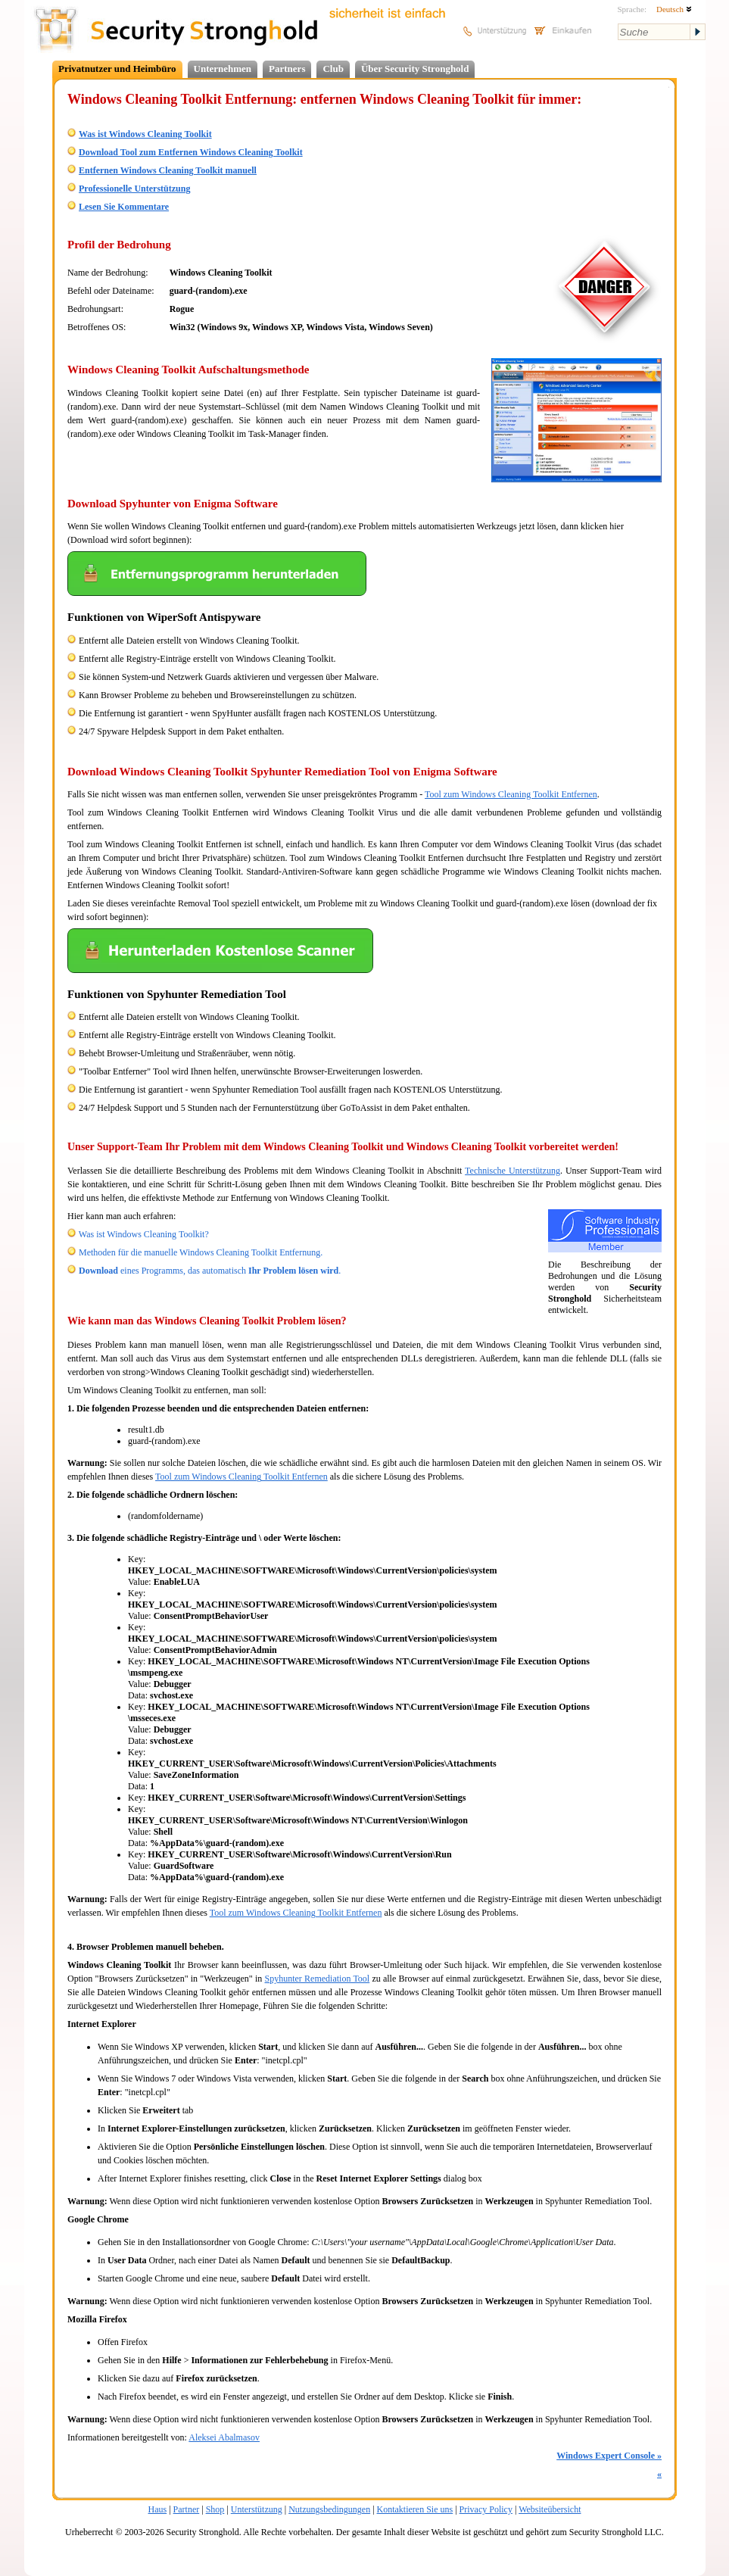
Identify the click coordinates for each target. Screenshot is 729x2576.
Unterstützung (256, 2509)
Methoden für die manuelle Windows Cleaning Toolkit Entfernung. (200, 1252)
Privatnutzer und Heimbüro (117, 68)
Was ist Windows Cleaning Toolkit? (144, 1234)
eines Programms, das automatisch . (210, 1270)
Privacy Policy (486, 2509)
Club (332, 68)
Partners (287, 68)
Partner (186, 2509)
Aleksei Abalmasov (224, 2437)
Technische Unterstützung (512, 1170)
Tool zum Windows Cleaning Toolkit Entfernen (511, 794)
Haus (157, 2509)
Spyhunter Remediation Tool (317, 1978)
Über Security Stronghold (415, 68)
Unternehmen (223, 68)
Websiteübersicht (550, 2509)
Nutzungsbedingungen (329, 2509)
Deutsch (674, 9)
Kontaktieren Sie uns (415, 2509)
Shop (215, 2509)
